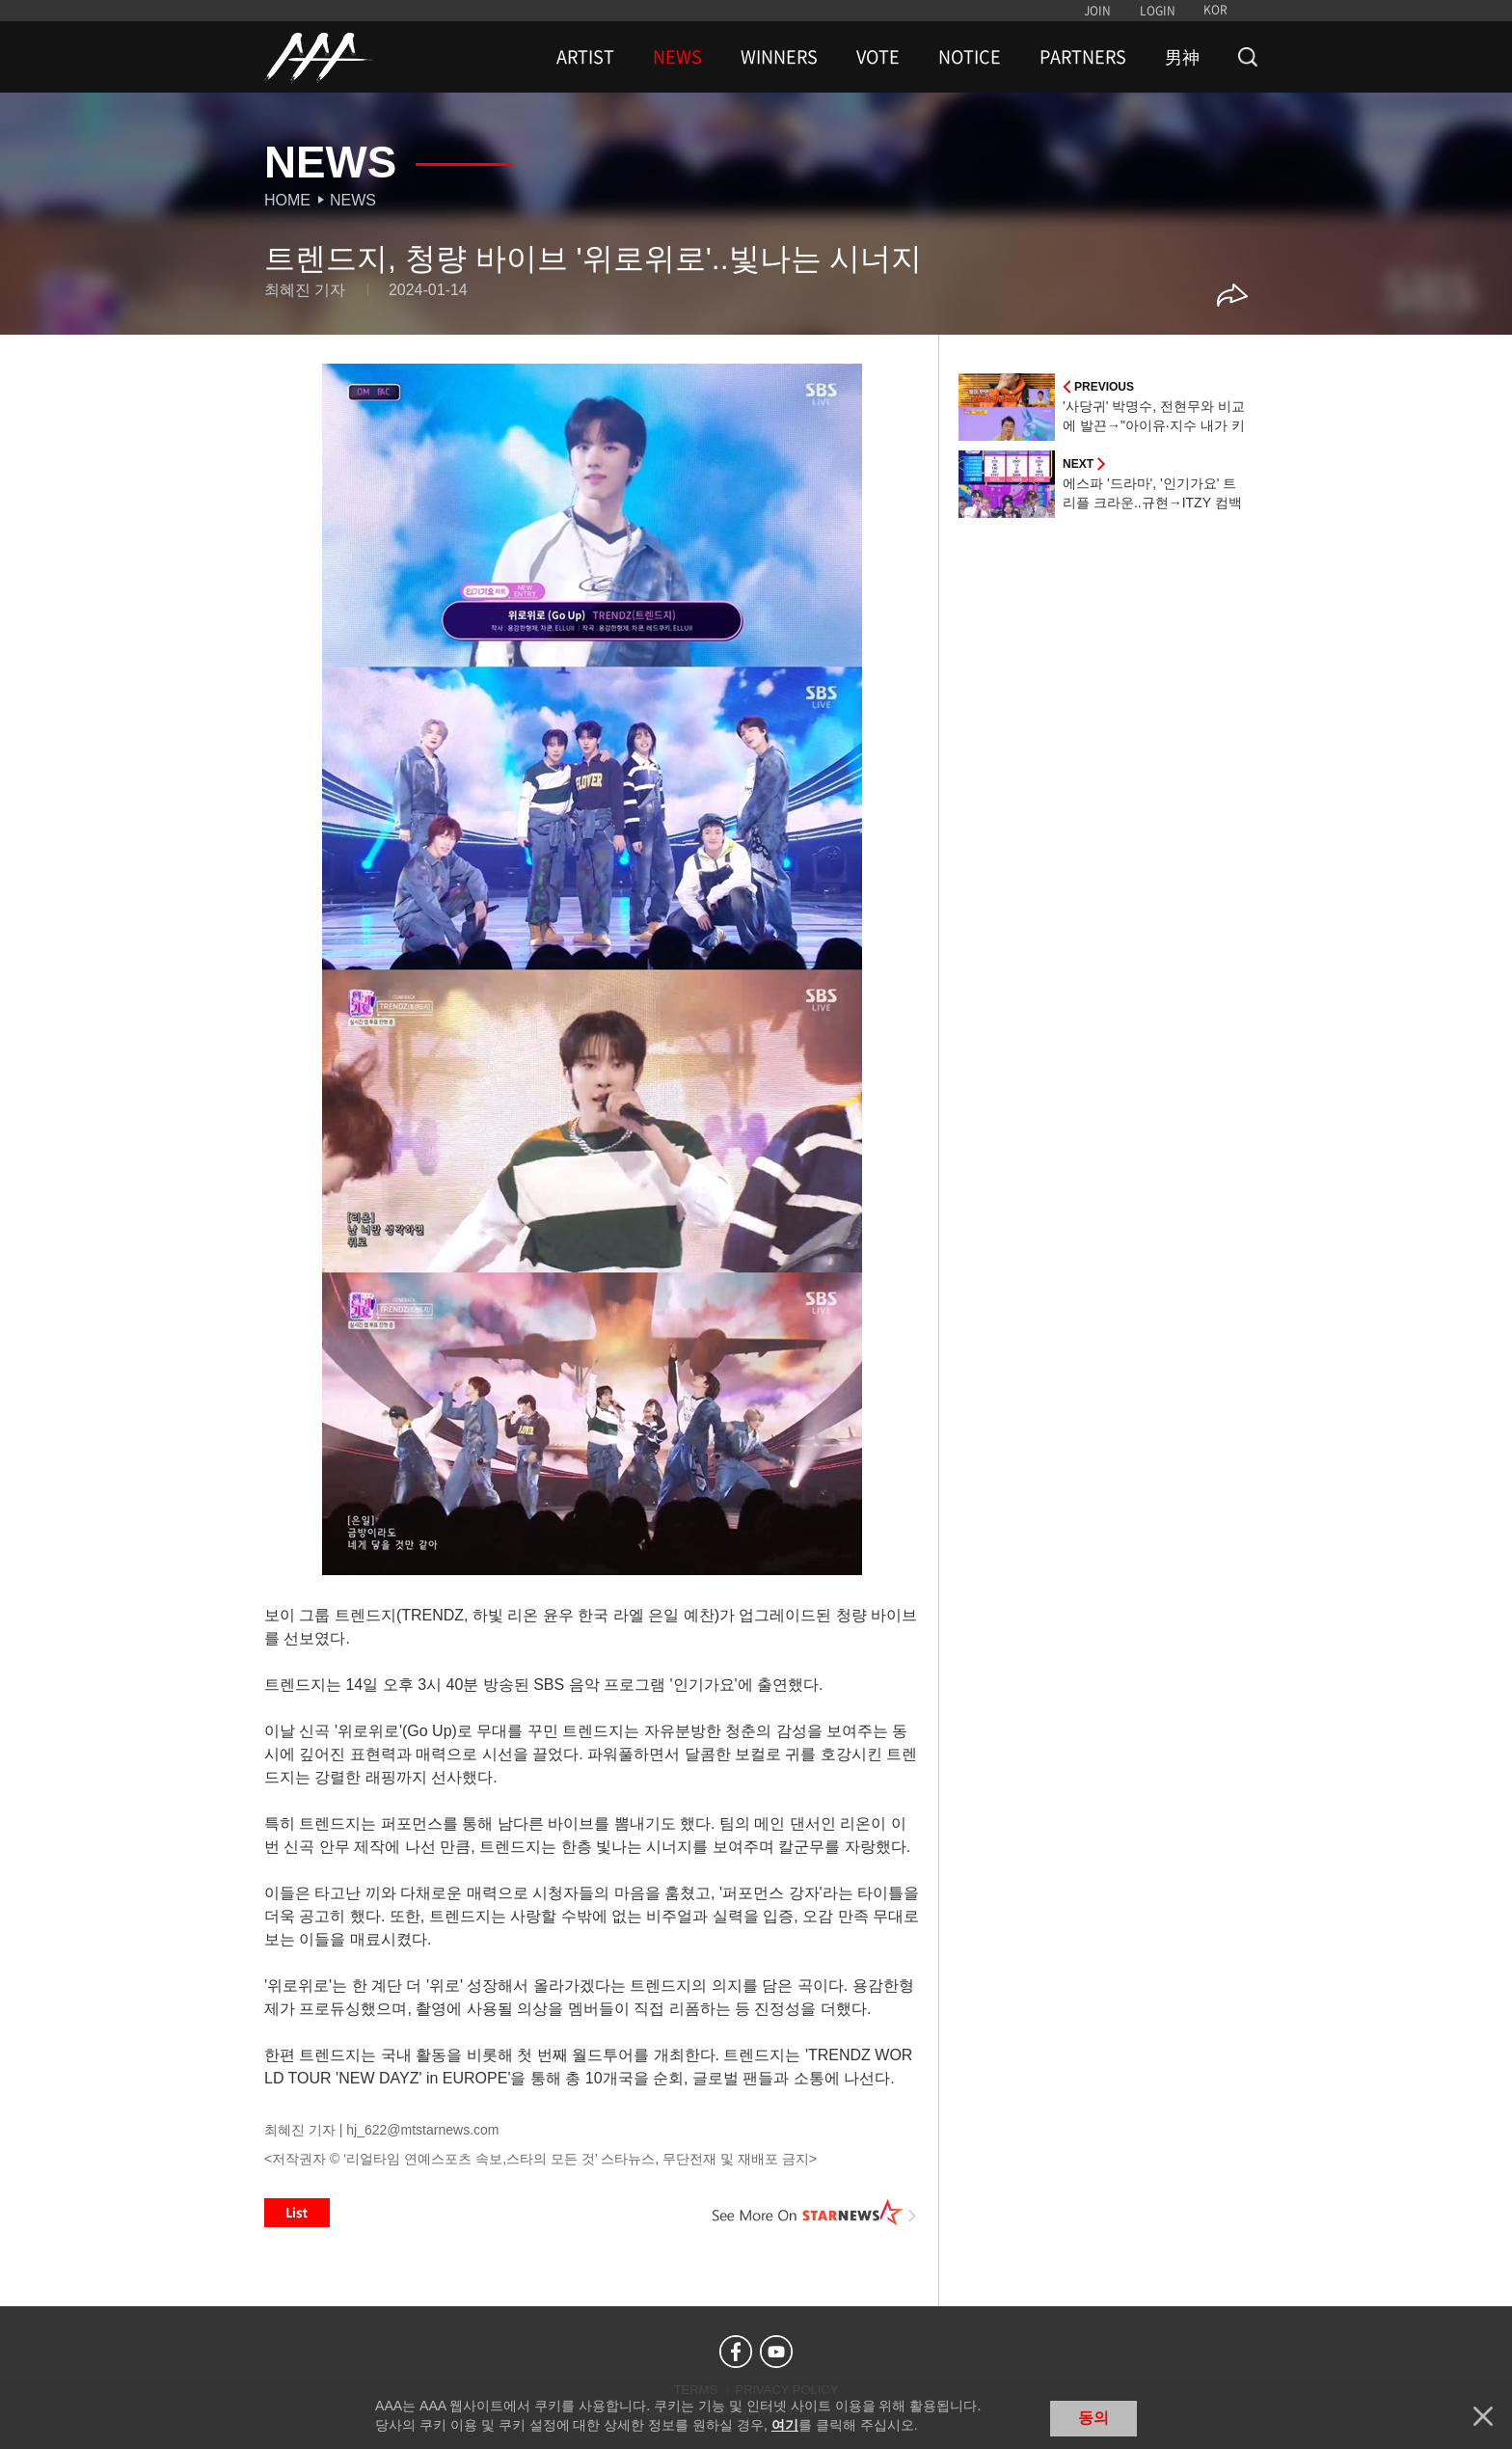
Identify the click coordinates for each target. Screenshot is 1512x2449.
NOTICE (969, 57)
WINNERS (779, 57)
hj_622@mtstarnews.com (422, 2129)
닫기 (1483, 2416)
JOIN (1097, 10)
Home (287, 200)
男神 (1182, 57)
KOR (1215, 9)
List (297, 2212)
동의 (1093, 2417)
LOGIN (1157, 10)
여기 (784, 2425)
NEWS (677, 57)
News (353, 200)
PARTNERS (1083, 57)
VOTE (878, 57)
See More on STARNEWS (815, 2212)
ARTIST (585, 57)
